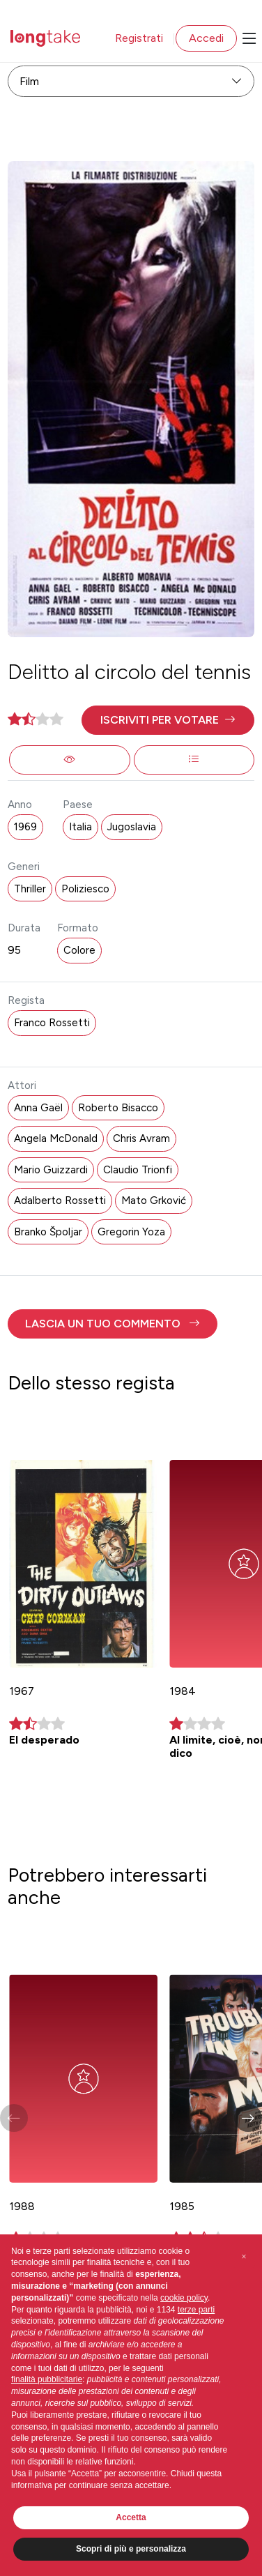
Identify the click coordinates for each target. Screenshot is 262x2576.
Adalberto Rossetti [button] (60, 1200)
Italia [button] (80, 827)
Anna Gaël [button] (38, 1108)
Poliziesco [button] (85, 889)
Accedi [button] (206, 38)
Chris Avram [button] (141, 1138)
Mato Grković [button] (153, 1200)
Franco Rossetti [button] (52, 1022)
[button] (168, 720)
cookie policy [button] (184, 2298)
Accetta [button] (131, 2517)
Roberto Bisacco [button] (118, 1108)
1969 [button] (25, 827)
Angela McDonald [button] (56, 1138)
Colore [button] (79, 950)
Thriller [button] (30, 889)
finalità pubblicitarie (46, 2379)
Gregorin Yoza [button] (131, 1232)
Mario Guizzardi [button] (51, 1170)
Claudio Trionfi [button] (137, 1170)
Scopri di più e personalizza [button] (131, 2549)
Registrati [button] (139, 38)
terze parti (196, 2310)
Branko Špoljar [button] (48, 1232)
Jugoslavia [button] (131, 827)
